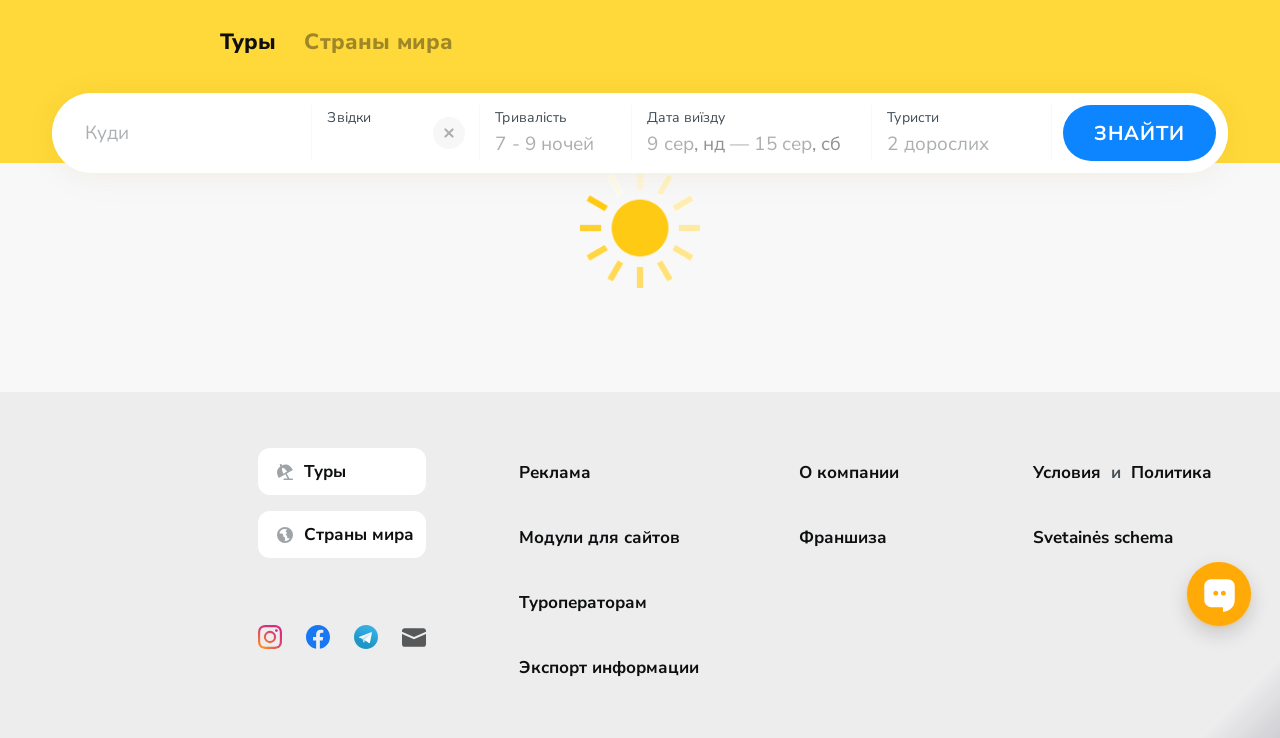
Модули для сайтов (606, 537)
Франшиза (850, 537)
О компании (856, 472)
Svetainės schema (1103, 537)
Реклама (562, 472)
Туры (257, 42)
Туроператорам (590, 602)
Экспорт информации (616, 667)
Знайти (1139, 133)
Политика (1171, 472)
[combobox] (181, 133)
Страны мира (388, 42)
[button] (181, 133)
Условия (1067, 472)
